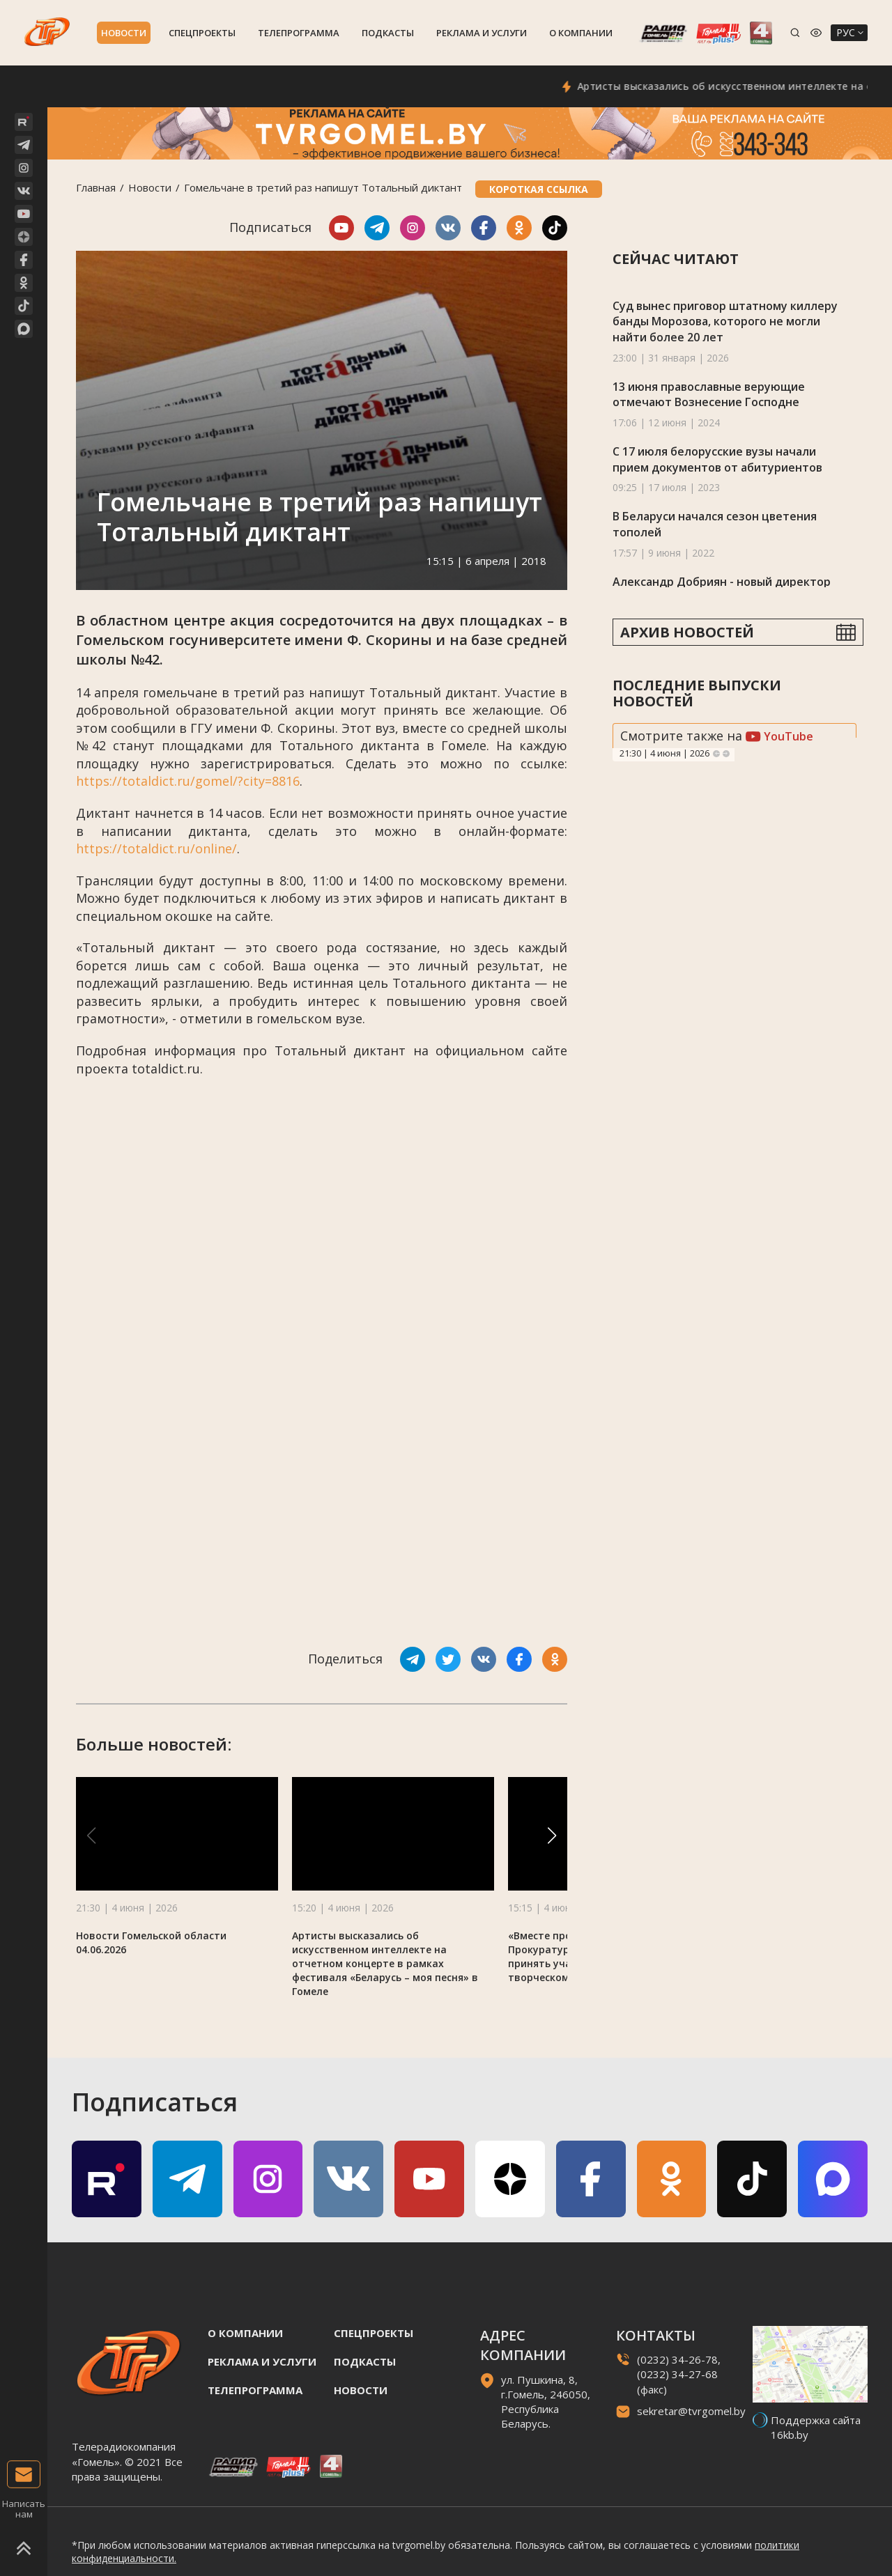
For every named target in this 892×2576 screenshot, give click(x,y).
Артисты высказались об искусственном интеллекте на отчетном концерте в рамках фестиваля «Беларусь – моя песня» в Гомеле (385, 1963)
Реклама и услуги (481, 32)
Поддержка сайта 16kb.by (816, 2427)
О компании (581, 32)
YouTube (779, 736)
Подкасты (388, 32)
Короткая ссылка (538, 189)
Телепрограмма (298, 32)
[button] (552, 1835)
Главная (96, 187)
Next (726, 753)
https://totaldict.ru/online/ (156, 848)
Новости (123, 32)
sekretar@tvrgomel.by (691, 2411)
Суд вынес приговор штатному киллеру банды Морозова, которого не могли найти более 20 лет (725, 321)
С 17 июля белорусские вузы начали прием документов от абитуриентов (717, 459)
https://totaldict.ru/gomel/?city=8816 (188, 781)
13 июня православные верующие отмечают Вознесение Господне (709, 394)
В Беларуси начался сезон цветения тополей (715, 524)
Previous (716, 753)
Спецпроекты (202, 32)
